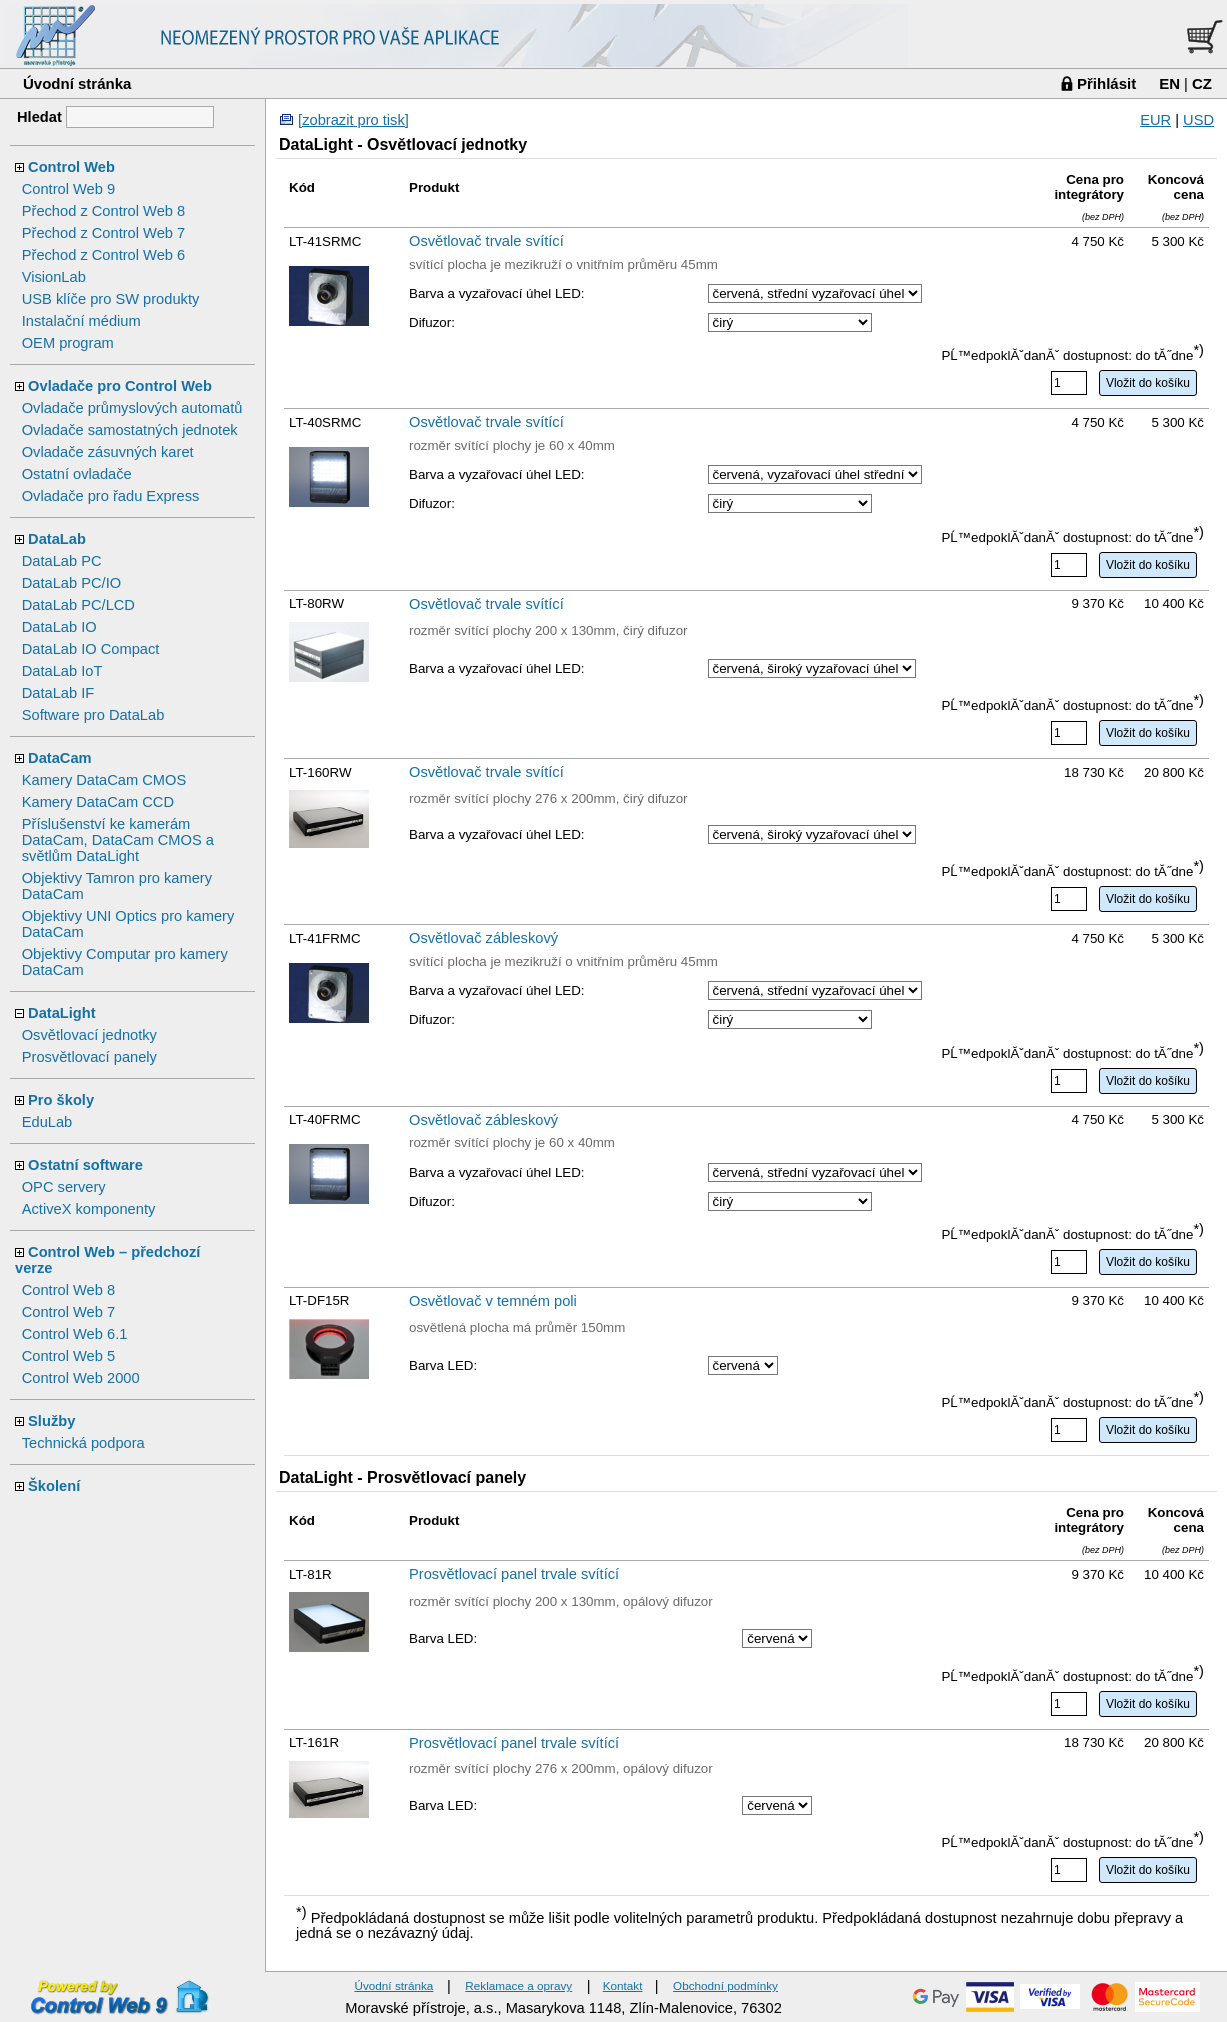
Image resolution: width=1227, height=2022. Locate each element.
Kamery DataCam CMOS (104, 780)
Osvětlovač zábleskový (483, 938)
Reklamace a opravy (518, 1985)
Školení (54, 1486)
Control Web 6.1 (75, 1334)
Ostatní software (85, 1165)
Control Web (71, 167)
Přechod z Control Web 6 (103, 255)
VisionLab (54, 277)
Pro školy (61, 1100)
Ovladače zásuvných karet (108, 452)
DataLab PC (62, 561)
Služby (51, 1421)
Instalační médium (81, 321)
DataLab (57, 539)
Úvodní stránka (77, 83)
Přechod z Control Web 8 (103, 211)
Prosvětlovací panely (89, 1057)
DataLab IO (59, 627)
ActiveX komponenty (89, 1209)
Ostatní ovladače (77, 474)
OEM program (68, 343)
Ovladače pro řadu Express (111, 496)
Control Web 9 (68, 189)
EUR (1155, 120)
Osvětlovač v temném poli (493, 1301)
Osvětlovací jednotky (89, 1035)
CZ (1202, 83)
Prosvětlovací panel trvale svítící (514, 1574)
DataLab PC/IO (71, 583)
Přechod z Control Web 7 (103, 233)
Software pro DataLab (93, 715)
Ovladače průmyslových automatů (132, 408)
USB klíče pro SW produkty (111, 299)
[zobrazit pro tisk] (353, 120)
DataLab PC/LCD (78, 605)
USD (1198, 120)
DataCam (60, 758)
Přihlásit (1106, 83)
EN (1169, 83)
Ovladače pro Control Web (120, 386)
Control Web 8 (68, 1290)
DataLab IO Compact (91, 649)
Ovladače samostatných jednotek (130, 430)
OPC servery (64, 1187)
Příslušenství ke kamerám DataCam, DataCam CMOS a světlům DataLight (118, 840)
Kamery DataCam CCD (98, 802)
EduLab (47, 1122)
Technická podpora (83, 1443)
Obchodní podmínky (725, 1985)
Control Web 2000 (81, 1378)
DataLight (62, 1013)
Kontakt (623, 1985)
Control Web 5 (68, 1356)
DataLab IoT (62, 671)
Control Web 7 (68, 1312)
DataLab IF (58, 693)
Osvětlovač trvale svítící (486, 241)
